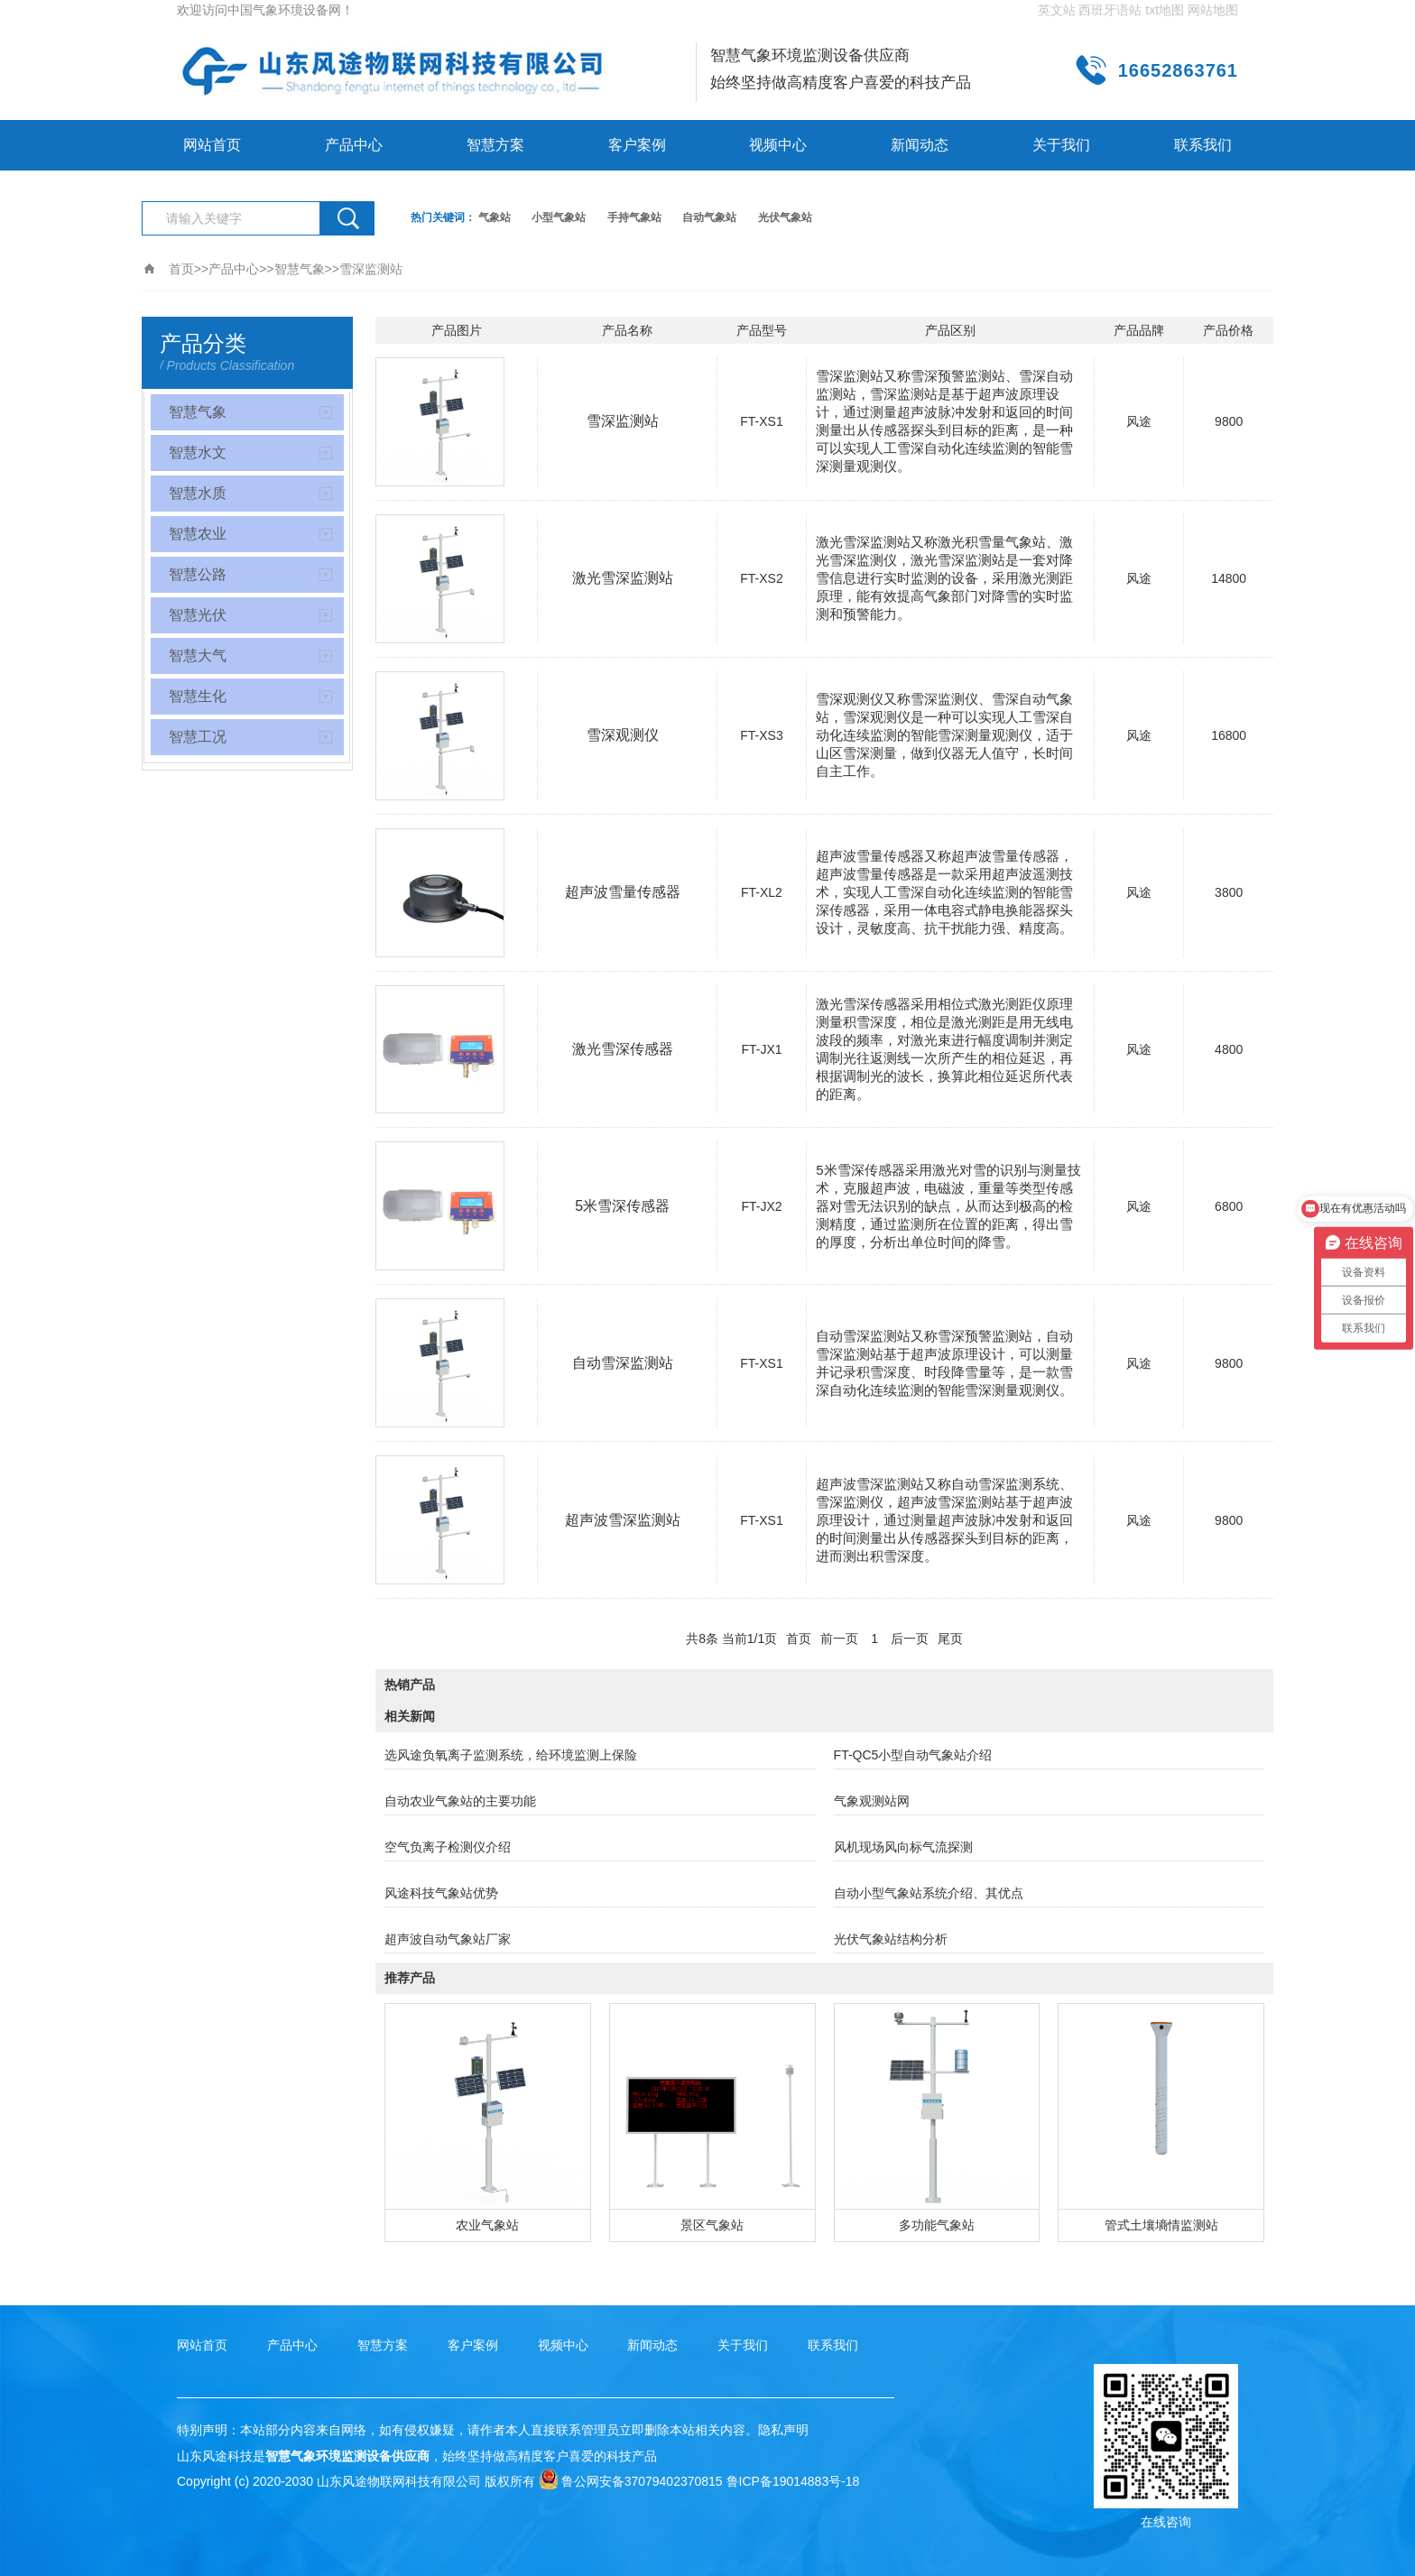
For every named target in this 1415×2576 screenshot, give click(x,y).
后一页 (910, 1638)
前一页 (839, 1638)
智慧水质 (198, 493)
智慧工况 (198, 736)
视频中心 (778, 144)
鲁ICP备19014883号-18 (793, 2481)
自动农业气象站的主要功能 (460, 1801)
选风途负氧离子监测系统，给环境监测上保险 (510, 1755)
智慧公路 (198, 574)
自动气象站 (709, 217)
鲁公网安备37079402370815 (631, 2481)
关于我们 (1061, 144)
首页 (181, 269)
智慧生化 (198, 696)
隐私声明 (783, 2430)
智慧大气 (198, 655)
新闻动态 (919, 144)
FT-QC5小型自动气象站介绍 (913, 1755)
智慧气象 (299, 269)
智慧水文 (198, 452)
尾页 (950, 1638)
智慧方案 (495, 144)
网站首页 (212, 144)
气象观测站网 (872, 1801)
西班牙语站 (1110, 10)
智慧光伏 (198, 615)
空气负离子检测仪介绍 (447, 1847)
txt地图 (1164, 10)
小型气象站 (559, 217)
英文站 (1057, 10)
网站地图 (1213, 10)
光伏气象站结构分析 (891, 1939)
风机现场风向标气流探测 (903, 1847)
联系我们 (1203, 144)
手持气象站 (634, 217)
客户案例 (637, 144)
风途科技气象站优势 (441, 1893)
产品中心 (354, 144)
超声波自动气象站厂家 (447, 1939)
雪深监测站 (370, 269)
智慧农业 (198, 533)
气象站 (494, 217)
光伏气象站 (785, 217)
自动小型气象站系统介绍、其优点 (928, 1893)
